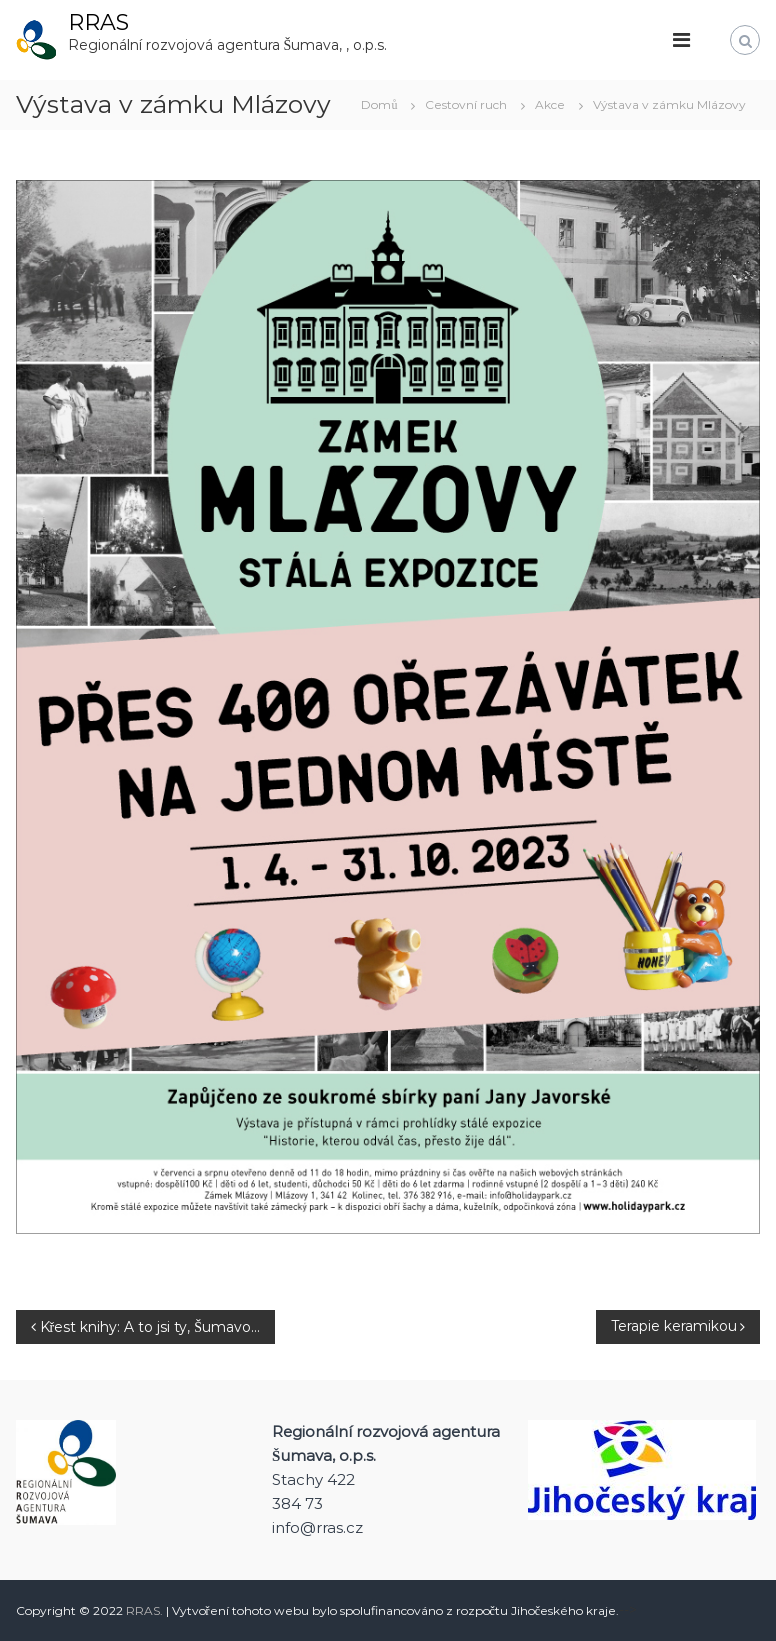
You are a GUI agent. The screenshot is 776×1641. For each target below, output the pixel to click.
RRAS (98, 22)
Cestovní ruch (466, 104)
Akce (550, 104)
